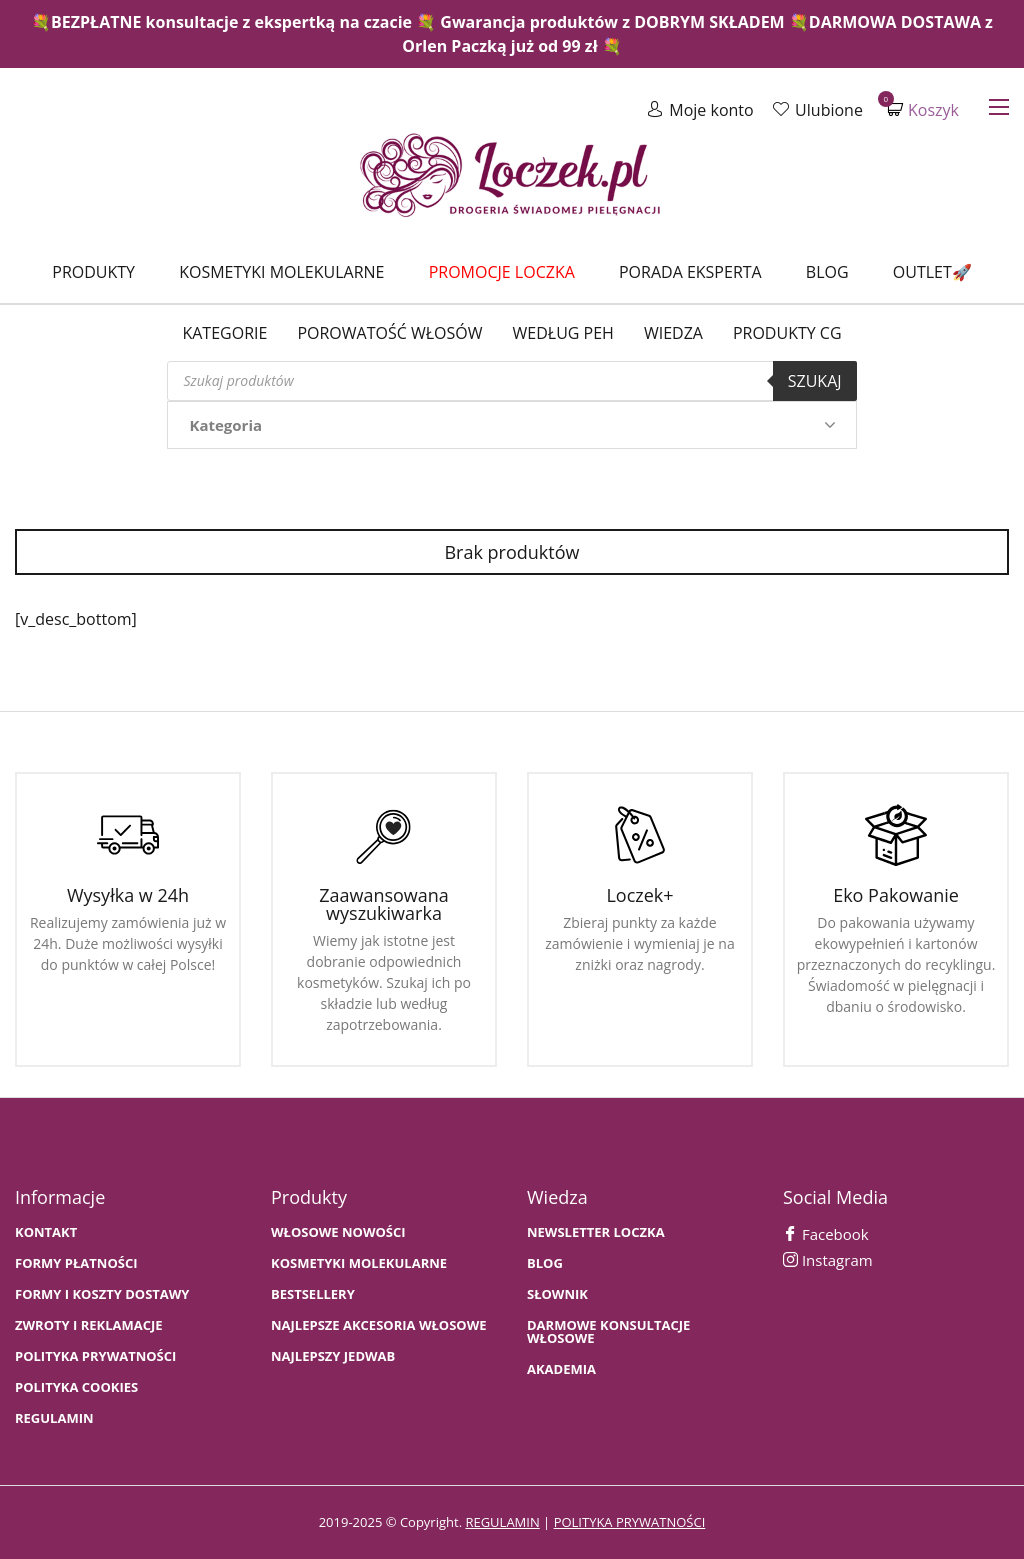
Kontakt (46, 1232)
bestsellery (313, 1294)
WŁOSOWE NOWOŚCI (338, 1232)
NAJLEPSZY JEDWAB (333, 1356)
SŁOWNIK (557, 1294)
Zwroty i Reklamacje (89, 1325)
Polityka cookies (76, 1387)
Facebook (826, 1234)
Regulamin (54, 1418)
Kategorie (224, 333)
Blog (827, 272)
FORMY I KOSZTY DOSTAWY (102, 1294)
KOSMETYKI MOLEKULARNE (359, 1263)
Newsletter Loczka (596, 1232)
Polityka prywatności (95, 1356)
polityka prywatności (630, 1522)
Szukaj (815, 381)
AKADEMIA (561, 1369)
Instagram (828, 1260)
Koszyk (923, 109)
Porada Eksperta (690, 272)
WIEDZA (673, 333)
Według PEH (563, 333)
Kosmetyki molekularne (281, 272)
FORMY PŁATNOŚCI (76, 1263)
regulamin (502, 1522)
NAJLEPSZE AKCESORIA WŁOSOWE (379, 1325)
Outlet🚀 (932, 272)
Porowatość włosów (389, 333)
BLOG (545, 1263)
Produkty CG (787, 333)
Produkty (93, 272)
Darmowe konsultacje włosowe (608, 1332)
